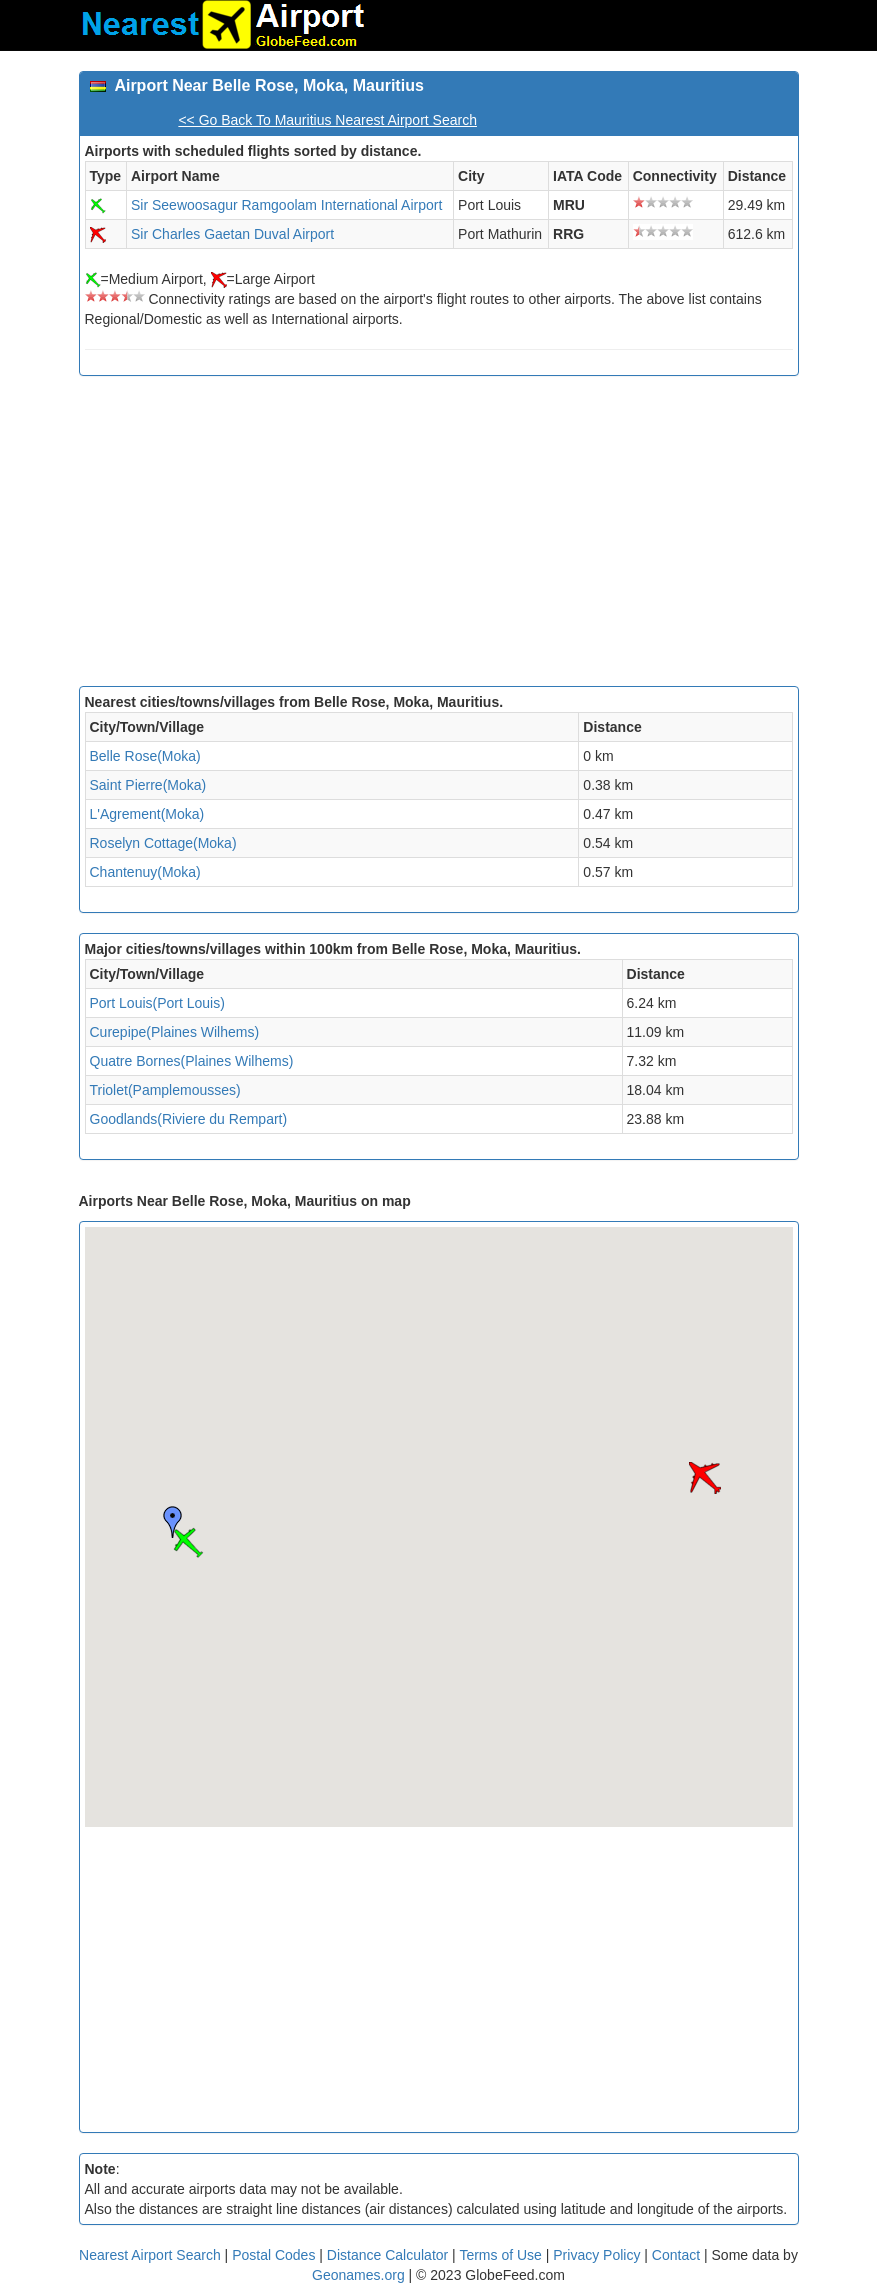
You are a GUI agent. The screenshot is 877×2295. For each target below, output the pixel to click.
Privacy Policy (598, 2255)
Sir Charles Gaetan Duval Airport (232, 234)
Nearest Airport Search (150, 2255)
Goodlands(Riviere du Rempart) (189, 1119)
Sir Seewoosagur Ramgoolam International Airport (286, 205)
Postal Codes (273, 2255)
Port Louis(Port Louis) (157, 1003)
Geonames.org (358, 2275)
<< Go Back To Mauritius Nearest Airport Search (327, 120)
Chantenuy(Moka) (145, 872)
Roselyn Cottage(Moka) (163, 843)
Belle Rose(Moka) (145, 756)
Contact (676, 2255)
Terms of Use (502, 2255)
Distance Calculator (387, 2255)
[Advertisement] (439, 536)
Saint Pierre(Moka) (148, 785)
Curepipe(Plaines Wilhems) (175, 1032)
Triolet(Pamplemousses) (165, 1090)
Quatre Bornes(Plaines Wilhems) (192, 1061)
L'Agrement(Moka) (147, 814)
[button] (188, 1543)
